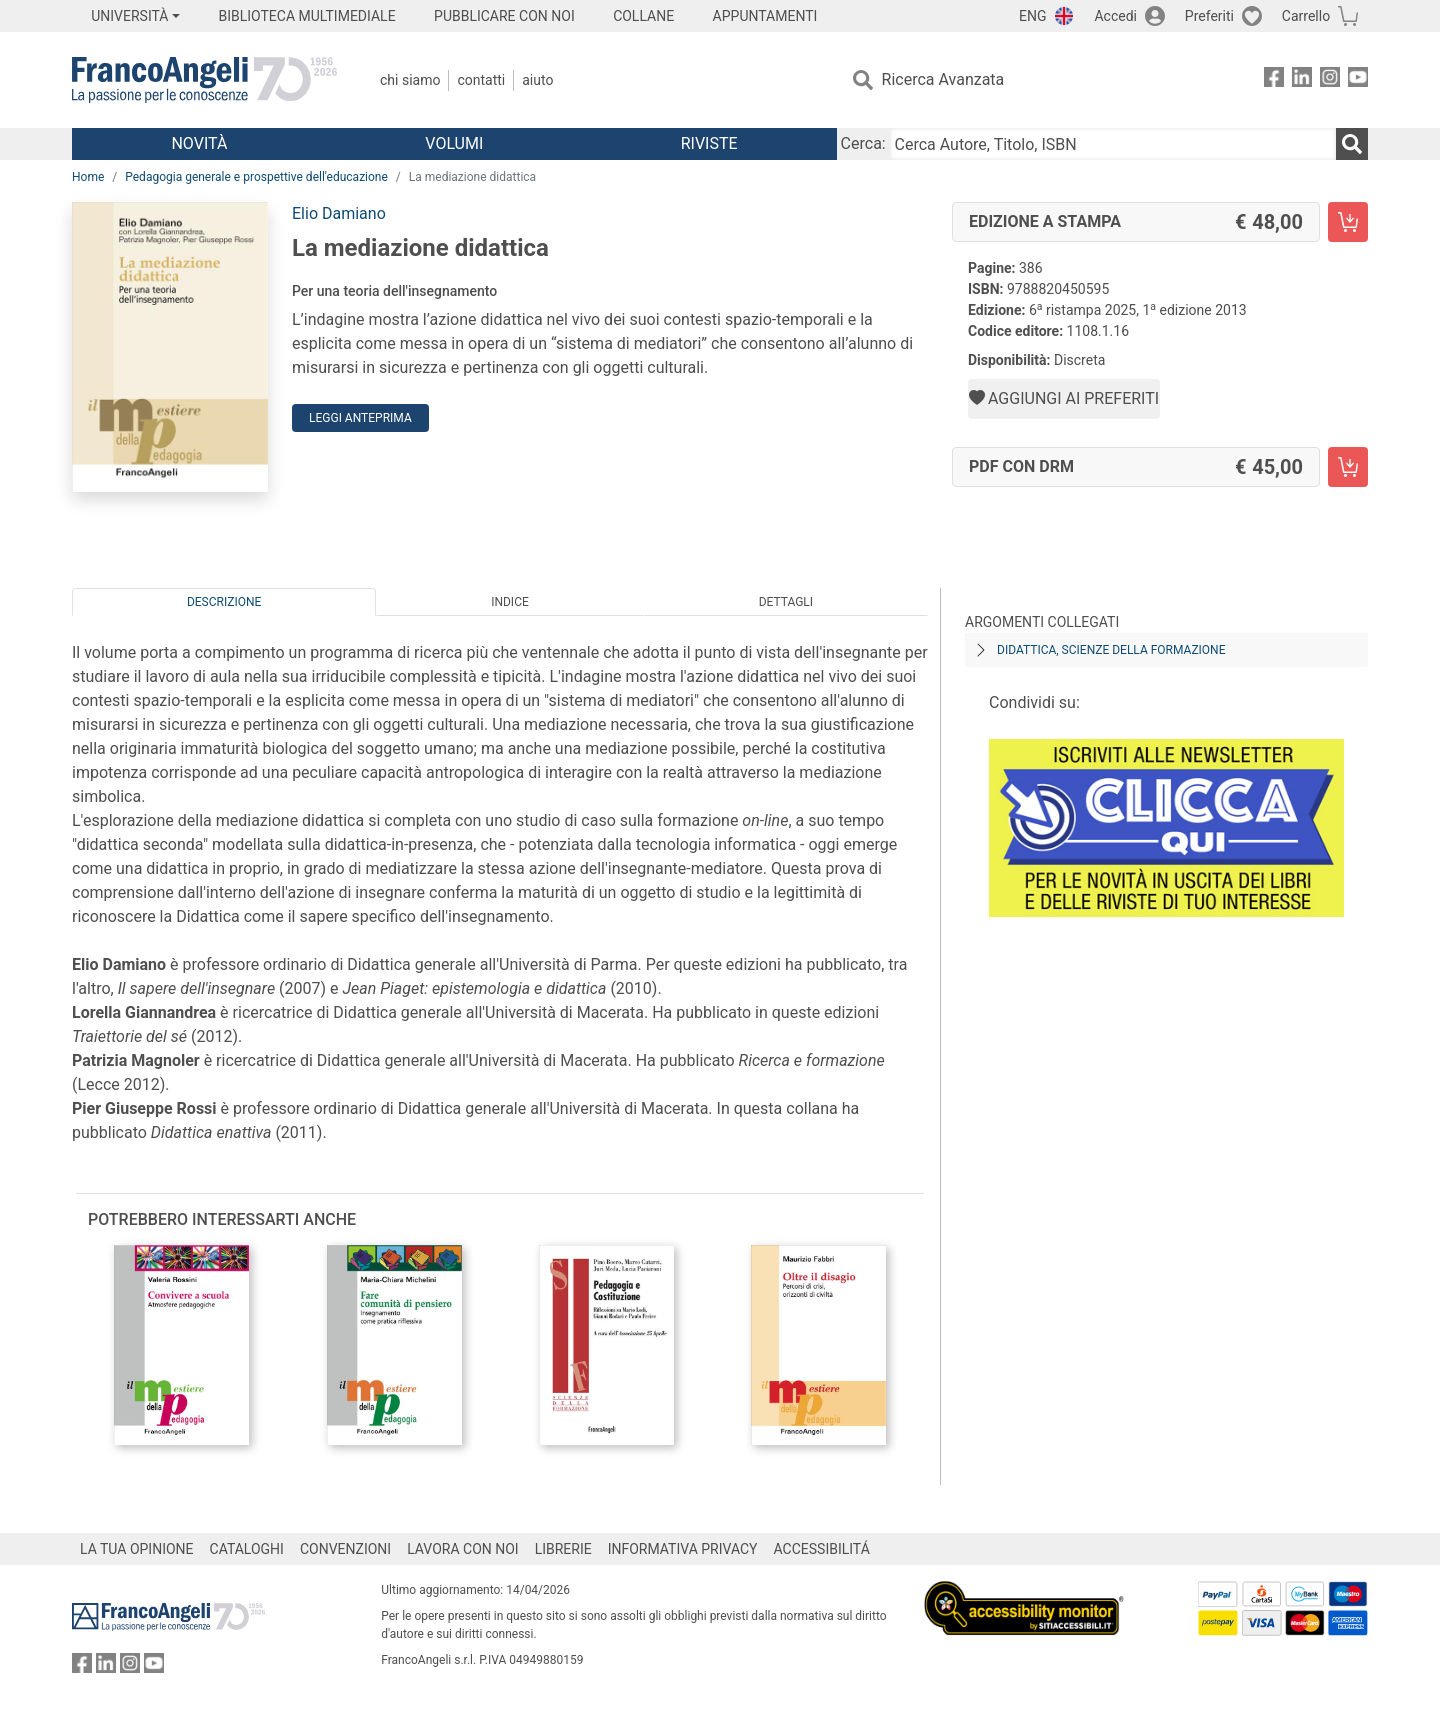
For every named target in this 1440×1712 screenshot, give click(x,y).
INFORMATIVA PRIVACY (683, 1549)
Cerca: (863, 143)
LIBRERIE (563, 1549)
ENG (1032, 16)
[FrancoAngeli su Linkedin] (1302, 80)
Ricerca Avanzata (943, 79)
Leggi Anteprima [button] (360, 418)
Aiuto (537, 80)
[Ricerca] (1352, 144)
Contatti (481, 80)
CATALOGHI (247, 1549)
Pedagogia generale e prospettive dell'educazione (256, 177)
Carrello (1306, 16)
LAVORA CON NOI (463, 1549)
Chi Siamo (410, 80)
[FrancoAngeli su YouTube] (1358, 80)
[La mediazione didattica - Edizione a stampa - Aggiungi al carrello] (1348, 222)
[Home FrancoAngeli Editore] (204, 80)
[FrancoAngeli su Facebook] (1274, 80)
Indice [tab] (510, 602)
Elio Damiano (339, 213)
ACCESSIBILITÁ (822, 1549)
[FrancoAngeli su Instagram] (1330, 80)
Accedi (1115, 16)
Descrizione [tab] (224, 602)
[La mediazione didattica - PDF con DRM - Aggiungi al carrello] (1348, 467)
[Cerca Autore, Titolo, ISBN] (1113, 144)
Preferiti (1209, 16)
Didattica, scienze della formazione (1111, 650)
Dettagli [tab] (786, 602)
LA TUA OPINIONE (137, 1549)
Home (88, 177)
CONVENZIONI (345, 1549)
